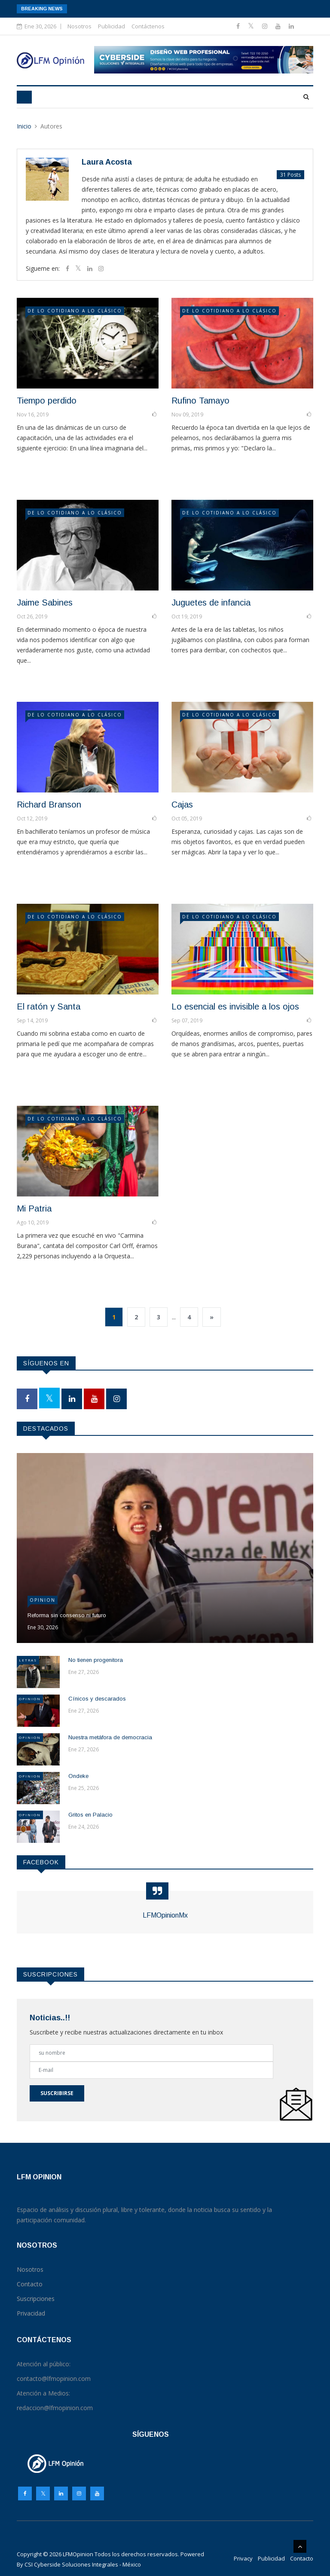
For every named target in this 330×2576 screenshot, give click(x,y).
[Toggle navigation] (24, 97)
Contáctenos (148, 26)
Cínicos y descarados (97, 1698)
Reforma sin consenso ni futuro (67, 1615)
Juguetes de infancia (211, 602)
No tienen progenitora (95, 1660)
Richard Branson (49, 804)
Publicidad (111, 26)
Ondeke (78, 1776)
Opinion (42, 1600)
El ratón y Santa (48, 1006)
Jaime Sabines (45, 602)
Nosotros (79, 26)
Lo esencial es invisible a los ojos (235, 1006)
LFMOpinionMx (165, 1915)
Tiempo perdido (46, 400)
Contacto (301, 2558)
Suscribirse (56, 2093)
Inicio (24, 126)
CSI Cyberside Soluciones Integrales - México (82, 2564)
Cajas (182, 804)
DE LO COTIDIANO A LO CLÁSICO (75, 311)
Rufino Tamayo (200, 400)
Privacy (243, 2558)
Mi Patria (34, 1208)
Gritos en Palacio (90, 1814)
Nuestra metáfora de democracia (110, 1737)
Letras (28, 1660)
